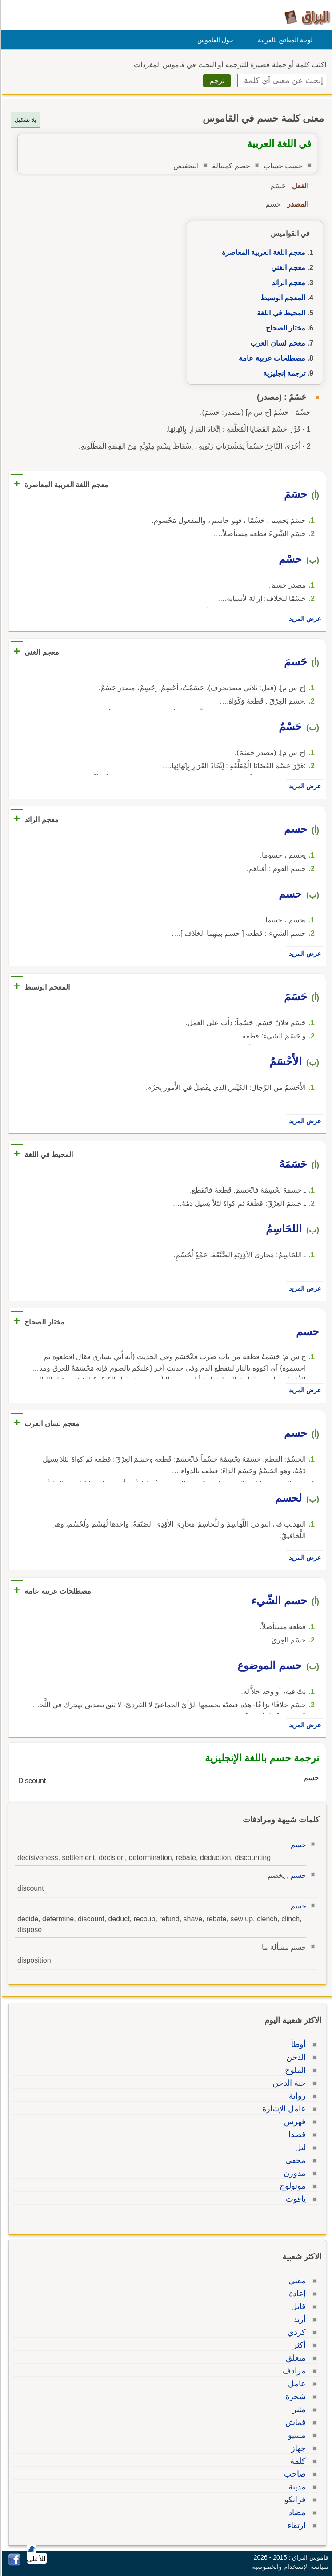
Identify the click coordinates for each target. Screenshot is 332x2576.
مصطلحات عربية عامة (270, 358)
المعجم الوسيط (281, 298)
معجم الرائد (287, 282)
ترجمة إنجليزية (283, 373)
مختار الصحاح (284, 328)
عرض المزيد (304, 618)
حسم (297, 1845)
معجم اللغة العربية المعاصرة (262, 252)
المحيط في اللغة (280, 313)
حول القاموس (214, 40)
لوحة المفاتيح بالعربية (283, 40)
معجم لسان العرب (276, 343)
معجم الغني (287, 267)
